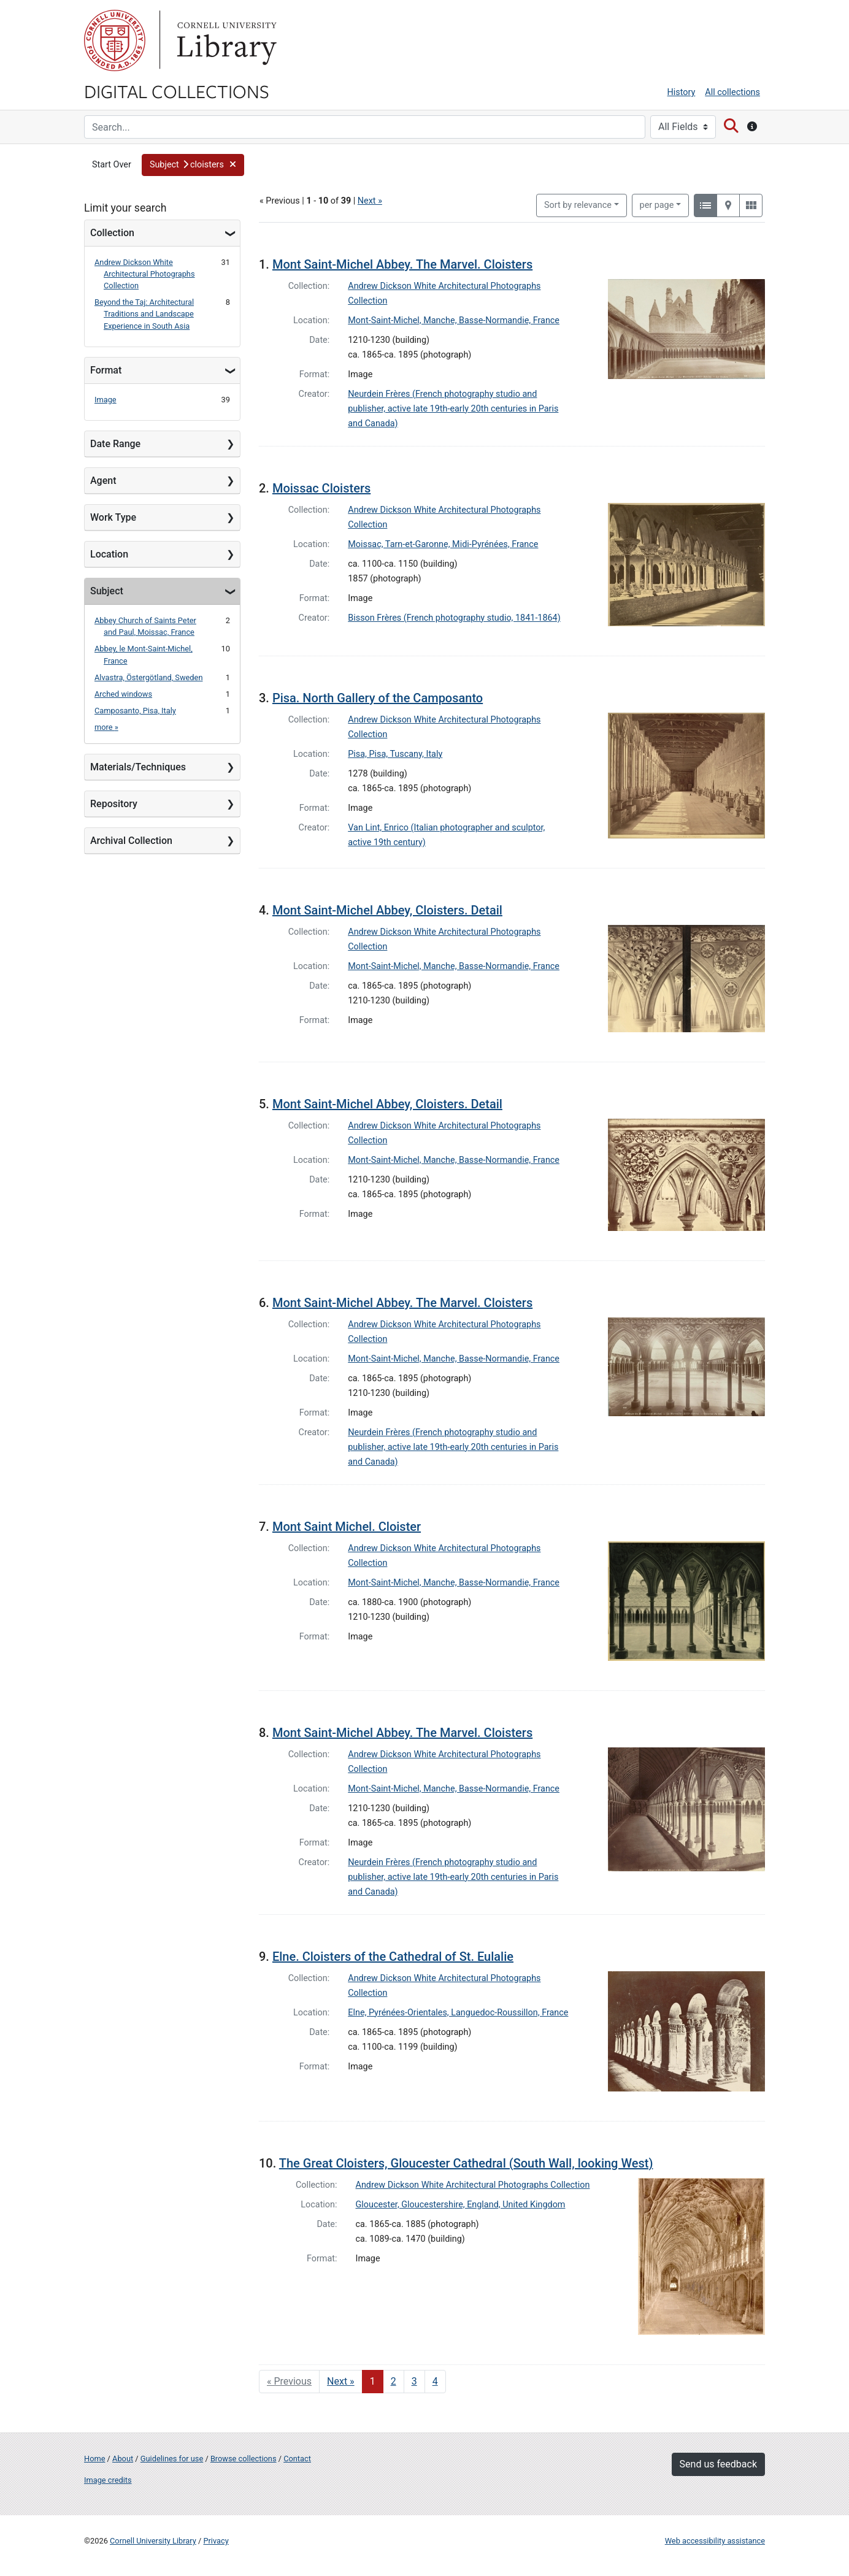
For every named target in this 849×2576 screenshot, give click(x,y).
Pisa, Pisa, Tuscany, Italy (395, 754)
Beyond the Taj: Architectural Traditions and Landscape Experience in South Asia (144, 313)
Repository (113, 804)
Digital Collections (176, 91)
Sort (578, 205)
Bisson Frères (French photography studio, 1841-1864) (454, 618)
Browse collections (243, 2458)
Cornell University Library (153, 2540)
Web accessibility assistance (715, 2540)
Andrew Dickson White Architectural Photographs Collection (144, 274)
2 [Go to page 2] (393, 2381)
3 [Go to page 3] (414, 2381)
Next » (370, 201)
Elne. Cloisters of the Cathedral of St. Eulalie (392, 1956)
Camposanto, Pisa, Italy (135, 710)
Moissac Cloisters (321, 488)
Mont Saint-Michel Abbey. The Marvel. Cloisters (402, 264)
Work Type (113, 517)
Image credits (108, 2480)
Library (225, 40)
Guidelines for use (171, 2458)
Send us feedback (718, 2464)
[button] (193, 165)
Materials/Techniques (138, 767)
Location (109, 554)
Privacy (215, 2540)
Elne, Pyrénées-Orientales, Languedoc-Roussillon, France (458, 2012)
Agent (103, 480)
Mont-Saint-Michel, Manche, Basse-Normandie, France (453, 320)
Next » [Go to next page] (341, 2381)
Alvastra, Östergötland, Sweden (148, 677)
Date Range (115, 444)
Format (105, 370)
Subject (106, 591)
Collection (112, 233)
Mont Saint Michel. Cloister (346, 1526)
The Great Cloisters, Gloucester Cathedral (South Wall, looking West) (466, 2163)
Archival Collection (131, 840)
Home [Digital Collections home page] (94, 2458)
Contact (297, 2458)
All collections (732, 92)
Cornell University (114, 40)
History (681, 92)
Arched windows (123, 694)
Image (105, 399)
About (122, 2458)
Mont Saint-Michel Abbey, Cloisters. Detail (387, 910)
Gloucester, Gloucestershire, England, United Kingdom (461, 2204)
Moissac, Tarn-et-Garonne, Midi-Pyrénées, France (443, 544)
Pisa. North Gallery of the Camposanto (377, 698)
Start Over (111, 164)
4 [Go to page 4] (435, 2381)
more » (106, 727)
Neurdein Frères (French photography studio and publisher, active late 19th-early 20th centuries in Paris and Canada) (453, 409)
